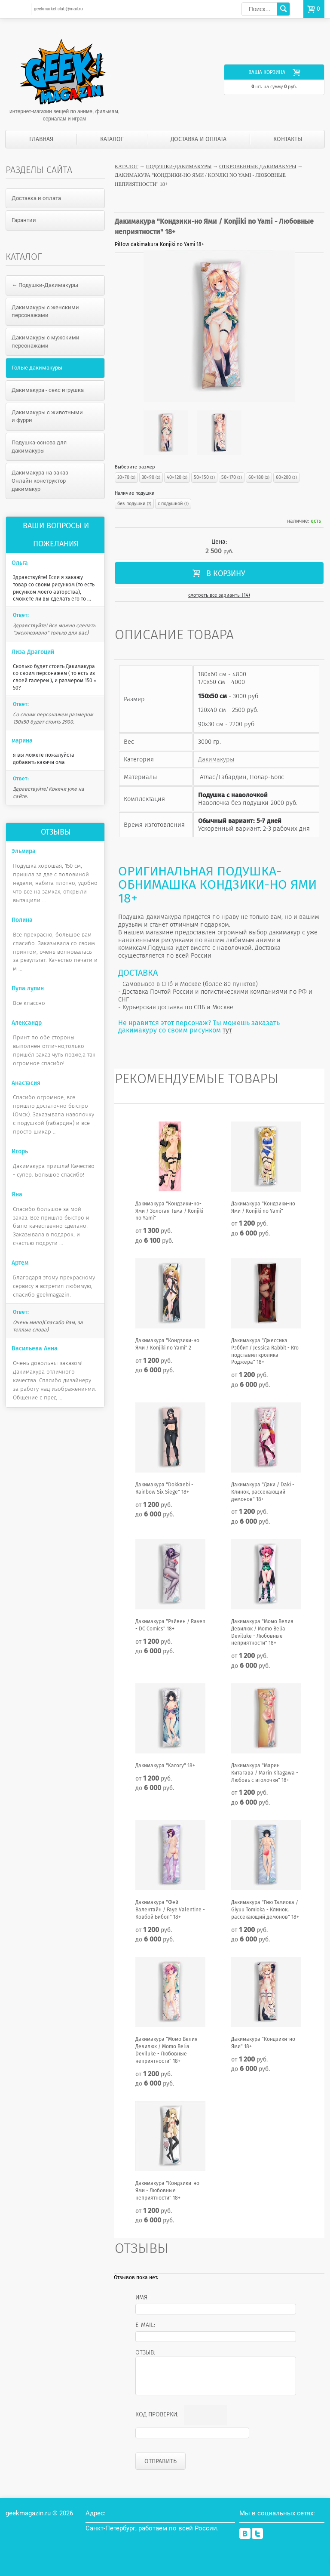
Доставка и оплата (198, 139)
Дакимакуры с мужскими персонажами (45, 341)
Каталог (112, 139)
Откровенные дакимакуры (257, 166)
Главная (41, 139)
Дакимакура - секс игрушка (48, 390)
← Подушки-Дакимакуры (45, 285)
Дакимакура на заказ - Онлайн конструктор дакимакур (41, 480)
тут (227, 1030)
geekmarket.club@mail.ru (58, 8)
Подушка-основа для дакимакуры (39, 446)
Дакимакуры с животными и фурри (47, 416)
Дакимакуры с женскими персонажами (45, 311)
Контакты (287, 139)
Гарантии (24, 220)
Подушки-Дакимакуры (179, 166)
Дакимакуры (216, 759)
